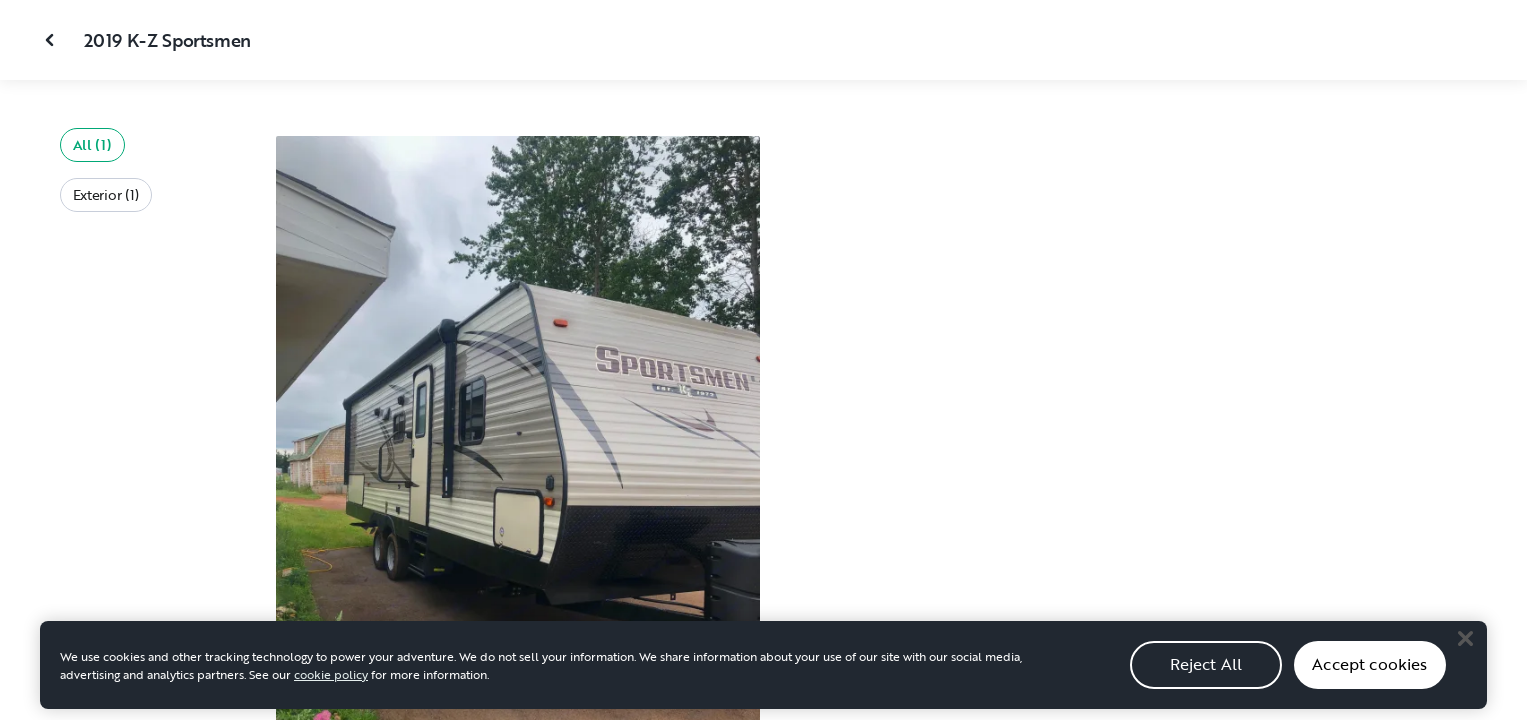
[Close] (1465, 651)
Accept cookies (1369, 677)
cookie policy (331, 686)
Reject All (1206, 677)
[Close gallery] (52, 40)
